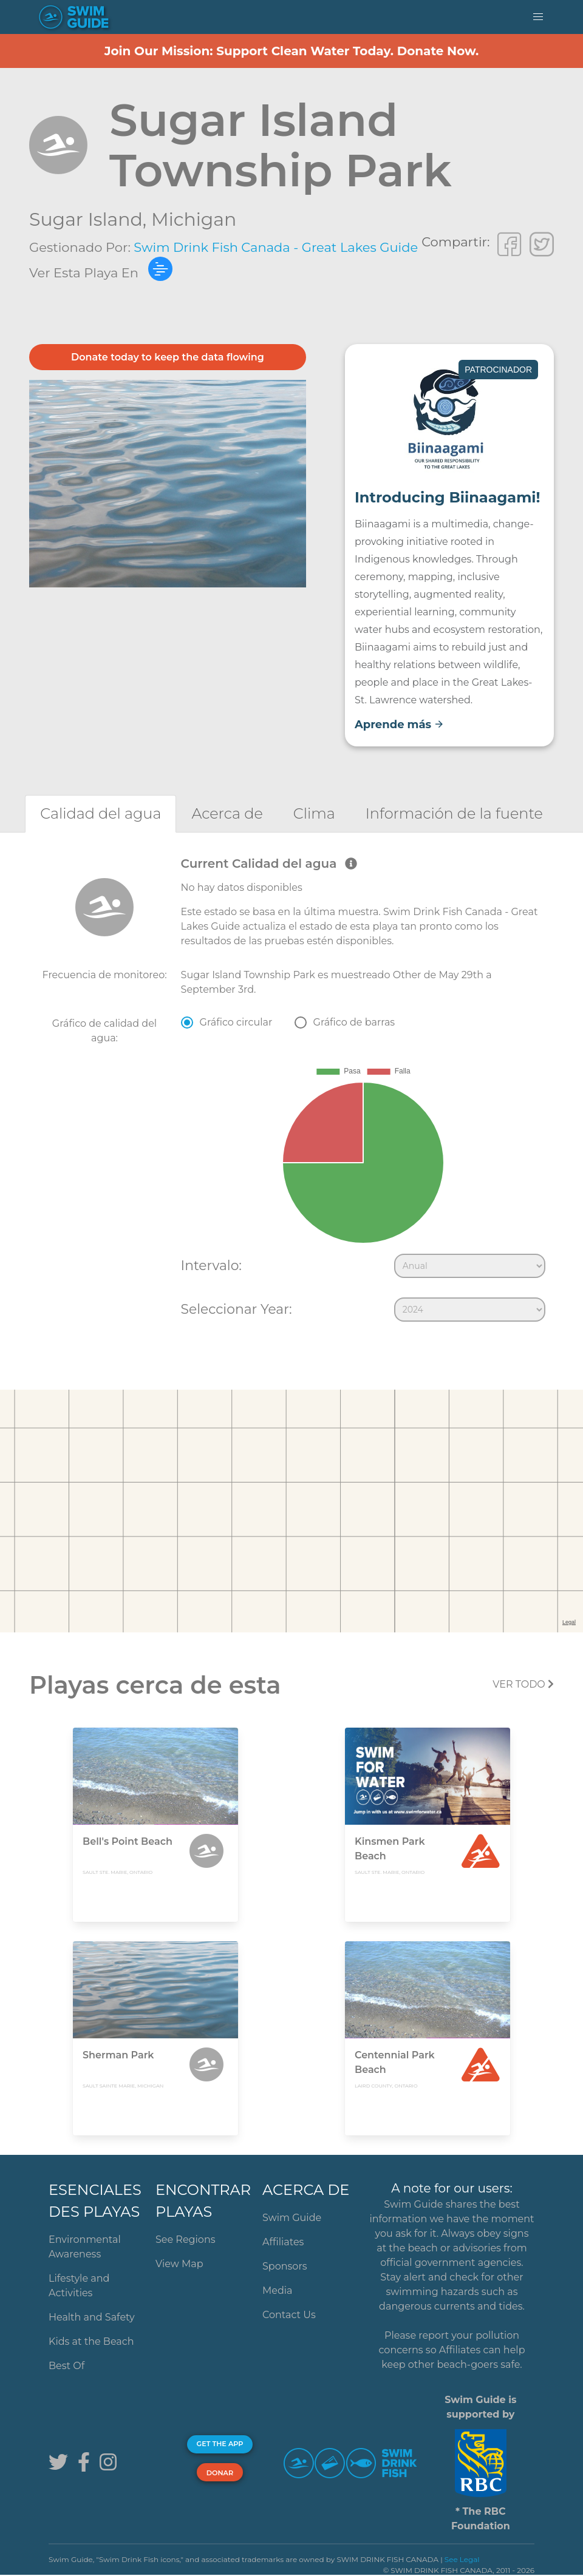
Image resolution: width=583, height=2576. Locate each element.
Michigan (193, 219)
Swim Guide (291, 2217)
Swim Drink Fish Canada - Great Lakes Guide (276, 247)
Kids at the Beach (91, 2341)
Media (277, 2290)
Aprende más (399, 724)
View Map (179, 2264)
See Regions (185, 2239)
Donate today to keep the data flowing (167, 357)
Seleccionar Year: (236, 1309)
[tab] (100, 813)
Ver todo (523, 1684)
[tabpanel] (291, 1091)
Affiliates (283, 2242)
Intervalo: (211, 1265)
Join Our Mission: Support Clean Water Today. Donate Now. (291, 51)
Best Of (66, 2365)
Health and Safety (92, 2317)
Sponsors (284, 2266)
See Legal (462, 2559)
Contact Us (289, 2315)
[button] (538, 17)
